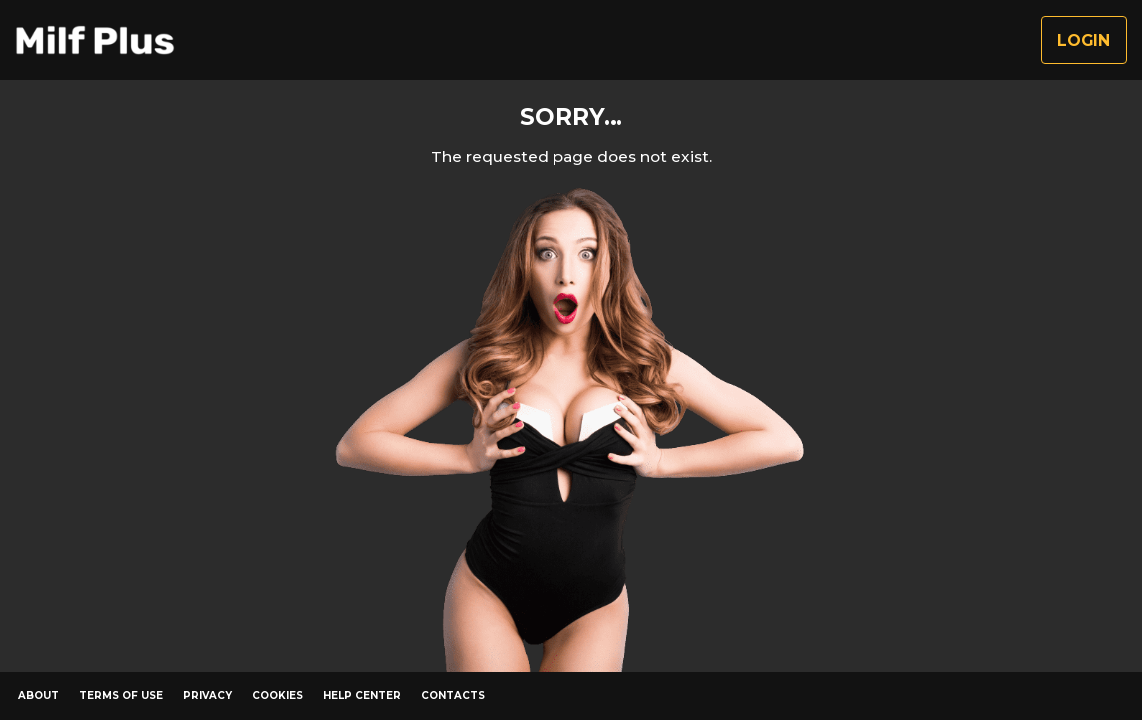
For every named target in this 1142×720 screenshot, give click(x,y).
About (38, 695)
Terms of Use (121, 695)
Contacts (453, 695)
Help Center (362, 695)
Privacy (207, 695)
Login (1083, 40)
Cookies (277, 695)
